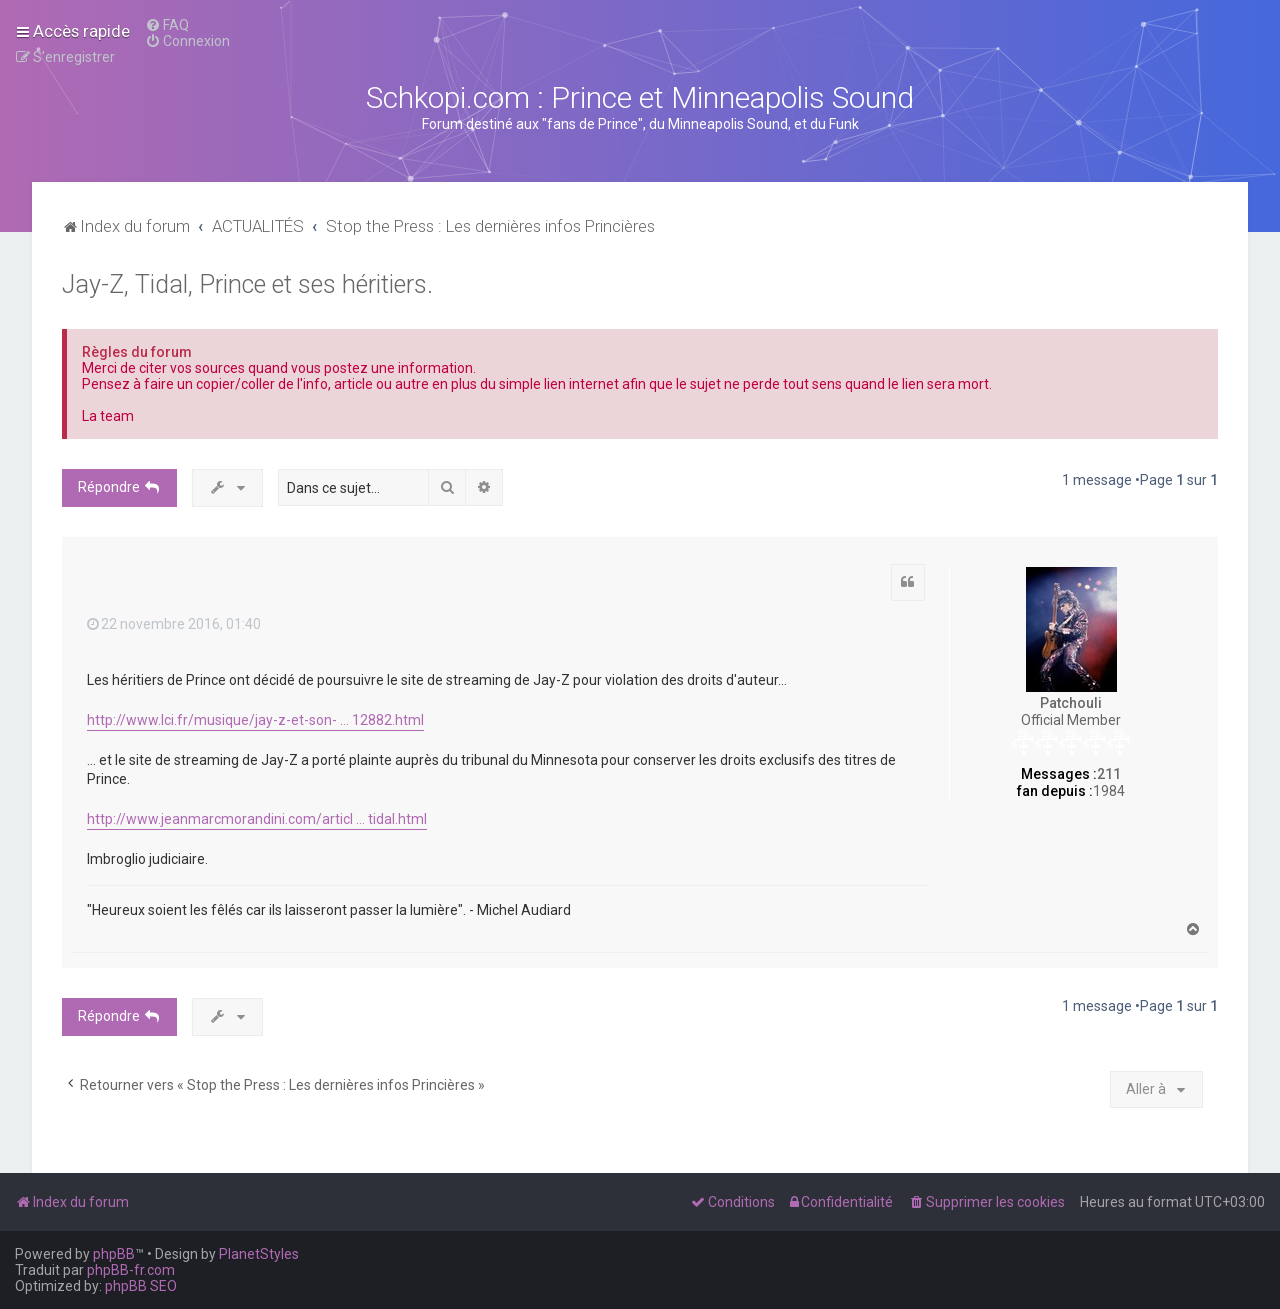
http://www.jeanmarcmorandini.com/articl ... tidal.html (257, 819)
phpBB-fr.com (131, 1270)
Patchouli (1071, 703)
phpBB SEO (141, 1286)
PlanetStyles (259, 1254)
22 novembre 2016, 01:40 (174, 624)
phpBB (114, 1254)
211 (1109, 774)
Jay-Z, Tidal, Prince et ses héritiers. (247, 284)
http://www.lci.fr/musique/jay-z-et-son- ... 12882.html (255, 720)
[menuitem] (167, 25)
